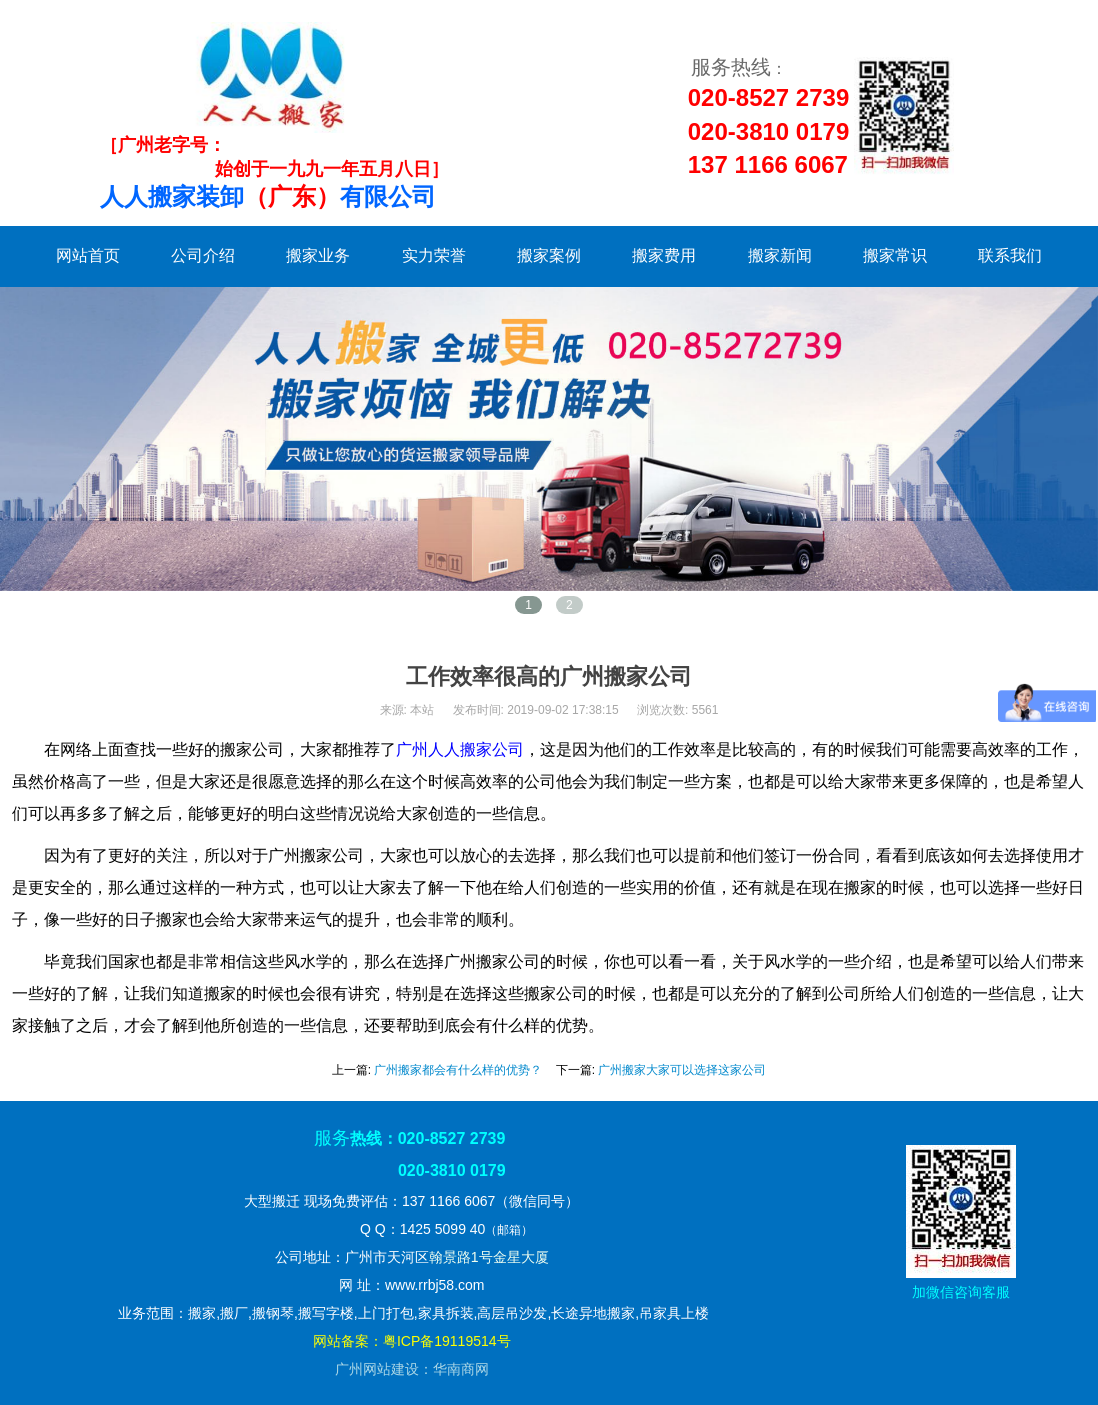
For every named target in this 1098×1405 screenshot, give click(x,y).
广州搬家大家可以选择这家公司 (682, 1070)
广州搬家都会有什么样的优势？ (458, 1070)
